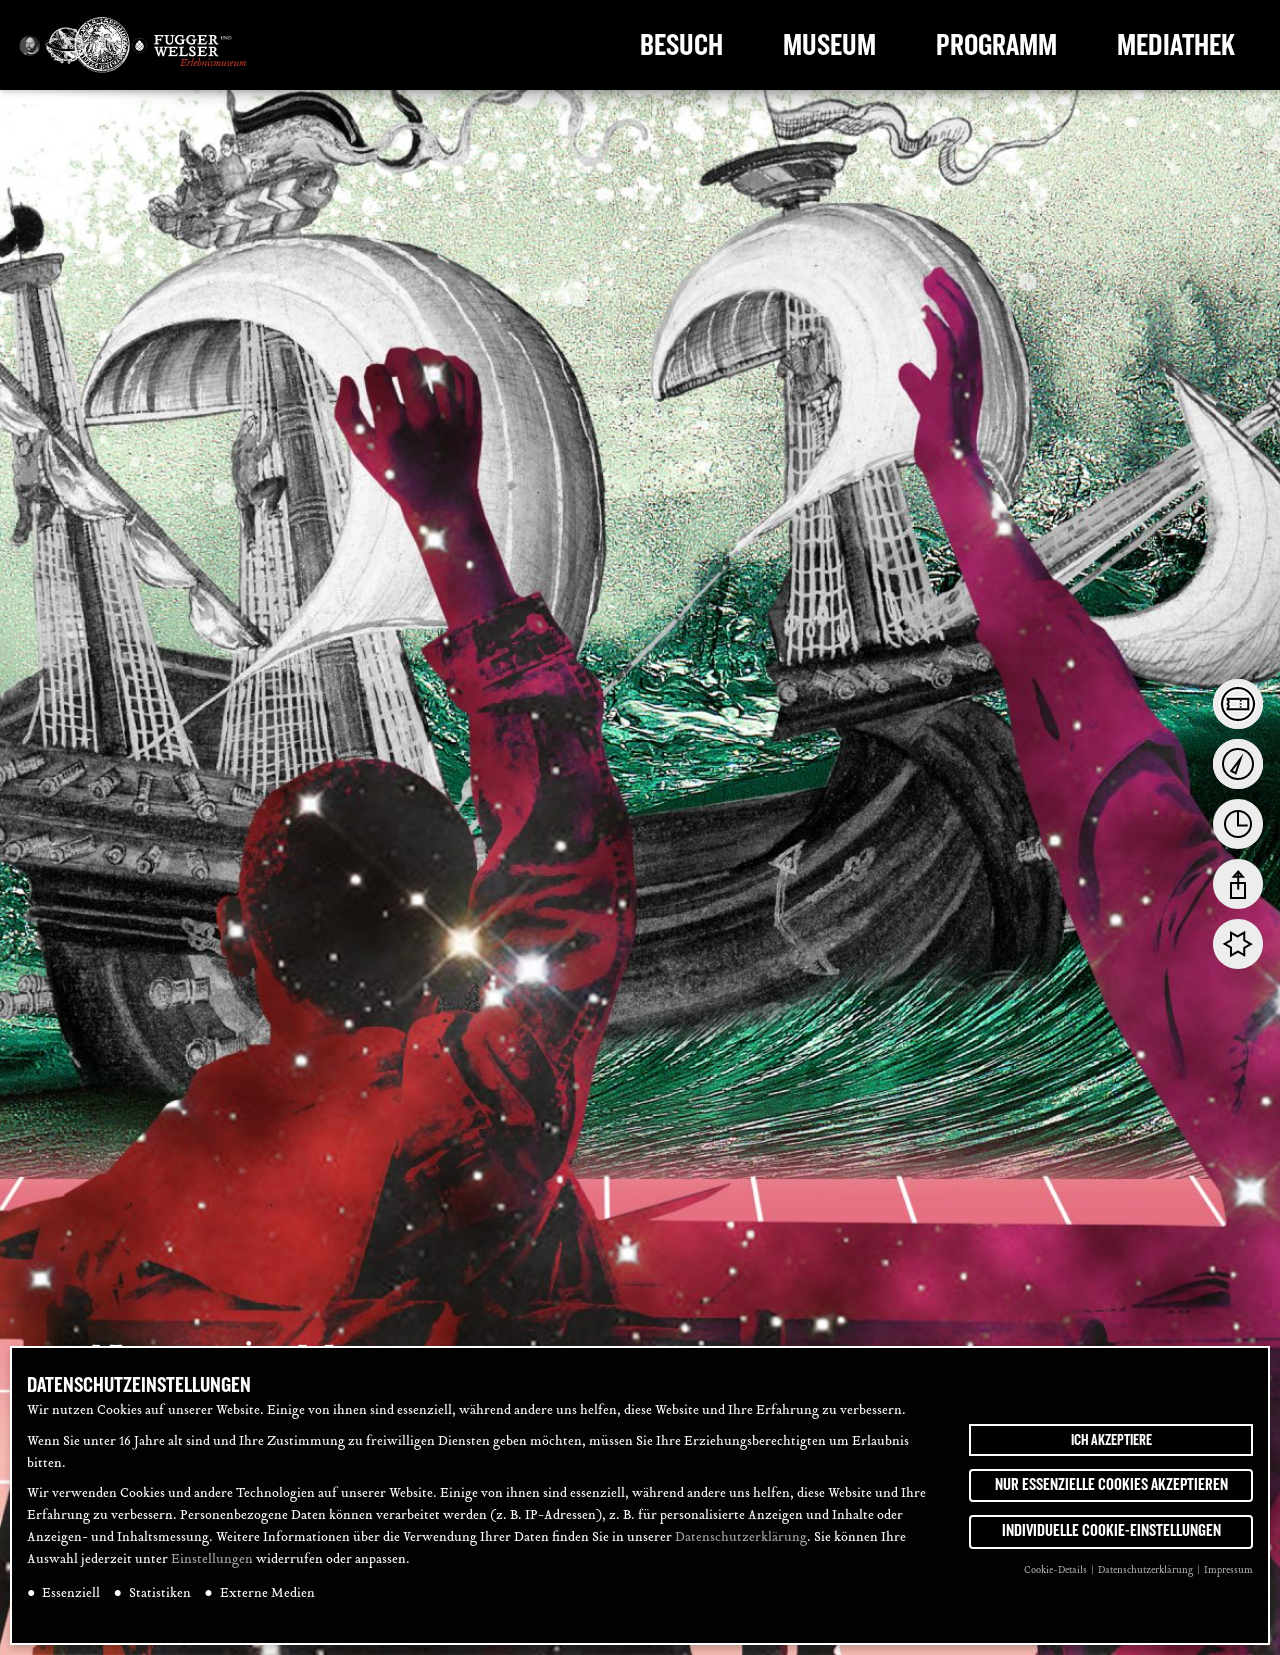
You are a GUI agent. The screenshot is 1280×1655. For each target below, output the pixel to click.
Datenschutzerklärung (741, 1543)
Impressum (1228, 1575)
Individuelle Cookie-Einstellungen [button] (1111, 1536)
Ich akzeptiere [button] (1111, 1445)
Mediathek (1176, 45)
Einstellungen (212, 1565)
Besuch (681, 45)
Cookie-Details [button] (1056, 1575)
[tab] (1238, 704)
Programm (996, 45)
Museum (829, 45)
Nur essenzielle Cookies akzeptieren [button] (1111, 1490)
